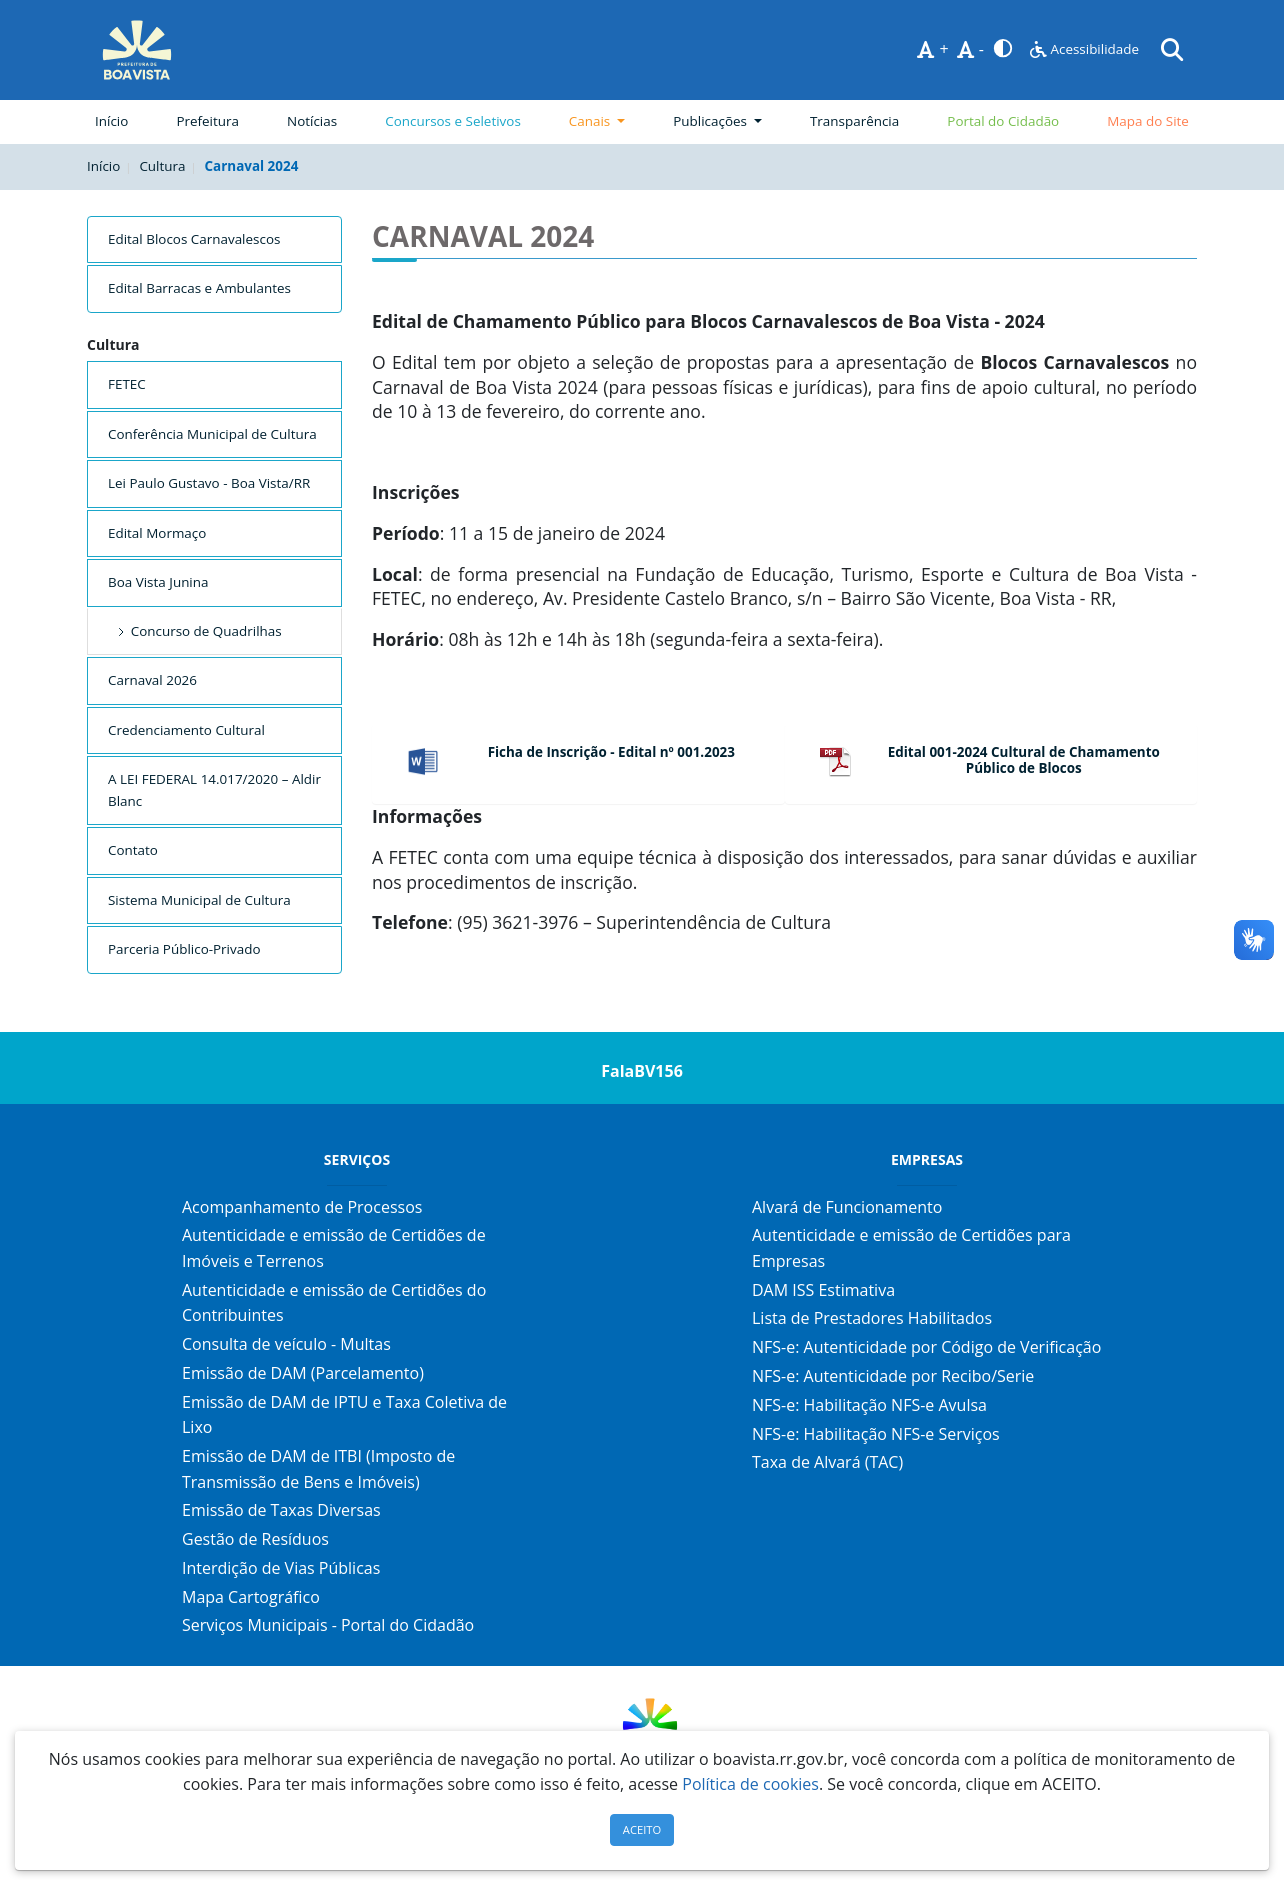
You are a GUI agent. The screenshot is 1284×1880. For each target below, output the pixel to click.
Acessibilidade (1084, 49)
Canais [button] (591, 121)
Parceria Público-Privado (184, 949)
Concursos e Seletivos (453, 121)
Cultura (162, 166)
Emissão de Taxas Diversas (281, 1510)
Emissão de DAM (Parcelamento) (303, 1373)
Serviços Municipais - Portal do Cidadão (328, 1625)
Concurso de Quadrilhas (198, 631)
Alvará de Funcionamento (847, 1207)
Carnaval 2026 (152, 680)
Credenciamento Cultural (186, 730)
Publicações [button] (711, 121)
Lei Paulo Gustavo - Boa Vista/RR (209, 483)
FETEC (127, 384)
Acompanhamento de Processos (302, 1207)
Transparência (854, 121)
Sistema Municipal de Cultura (199, 900)
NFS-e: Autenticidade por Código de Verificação (926, 1347)
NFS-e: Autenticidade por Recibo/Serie (893, 1376)
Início (111, 121)
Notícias (312, 121)
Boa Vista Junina (158, 582)
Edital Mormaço (157, 533)
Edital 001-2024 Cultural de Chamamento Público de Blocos (1024, 760)
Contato (133, 850)
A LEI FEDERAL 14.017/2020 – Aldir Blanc (214, 790)
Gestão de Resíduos (255, 1539)
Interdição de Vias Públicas (281, 1568)
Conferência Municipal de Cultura (212, 434)
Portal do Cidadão (1003, 121)
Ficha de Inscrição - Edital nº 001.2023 (611, 752)
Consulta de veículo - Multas (286, 1344)
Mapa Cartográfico (251, 1597)
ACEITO (642, 1829)
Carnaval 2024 (252, 166)
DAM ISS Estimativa (823, 1290)
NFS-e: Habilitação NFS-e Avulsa (869, 1405)
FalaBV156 (642, 1071)
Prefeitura (211, 120)
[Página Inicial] (137, 50)
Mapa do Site (1148, 121)
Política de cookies (750, 1784)
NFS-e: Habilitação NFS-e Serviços (876, 1434)
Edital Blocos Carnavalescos (194, 239)
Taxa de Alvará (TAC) (827, 1462)
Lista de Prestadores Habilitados (872, 1318)
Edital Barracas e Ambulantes (199, 288)
